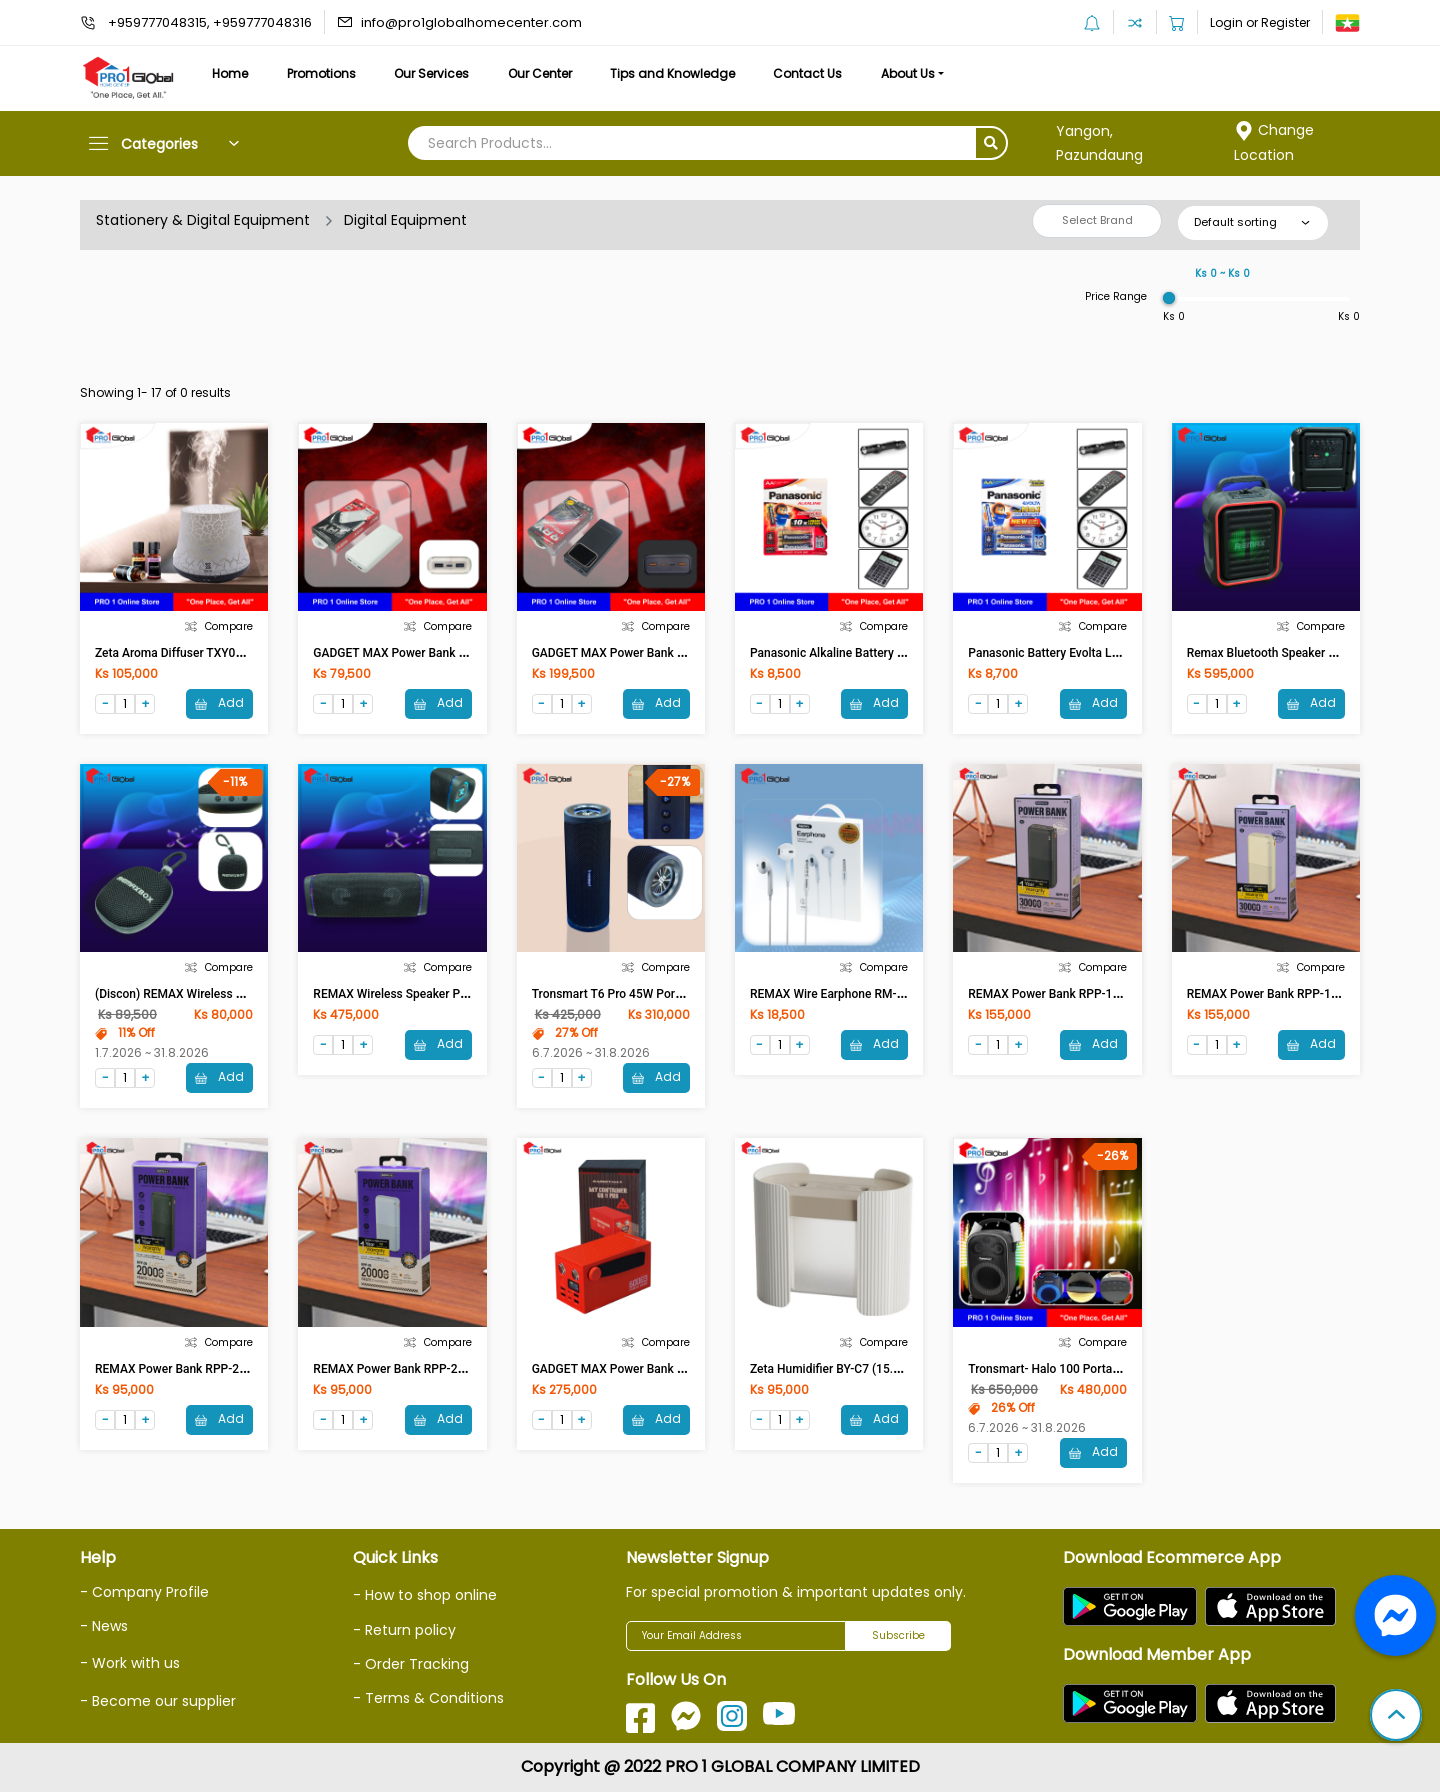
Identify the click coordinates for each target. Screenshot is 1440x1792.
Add (219, 702)
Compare (219, 626)
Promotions (321, 73)
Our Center (540, 73)
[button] (1396, 1717)
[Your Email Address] (736, 1636)
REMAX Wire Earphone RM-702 (833, 994)
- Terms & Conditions (428, 1698)
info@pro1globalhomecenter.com (471, 22)
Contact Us (807, 73)
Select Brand (1097, 220)
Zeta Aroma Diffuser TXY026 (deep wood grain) (224, 653)
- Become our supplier (158, 1701)
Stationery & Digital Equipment (203, 220)
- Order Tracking (411, 1664)
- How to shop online (425, 1595)
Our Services (431, 73)
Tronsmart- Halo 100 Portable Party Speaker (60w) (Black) (1124, 1369)
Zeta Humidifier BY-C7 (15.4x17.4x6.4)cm (862, 1369)
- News (104, 1626)
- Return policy (404, 1630)
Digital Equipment (405, 220)
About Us (908, 73)
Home (230, 73)
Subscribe (898, 1635)
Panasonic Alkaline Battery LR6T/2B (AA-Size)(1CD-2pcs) (904, 653)
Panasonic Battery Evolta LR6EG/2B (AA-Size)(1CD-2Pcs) (1121, 653)
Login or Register (1260, 22)
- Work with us (130, 1663)
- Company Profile (144, 1592)
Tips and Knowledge (672, 73)
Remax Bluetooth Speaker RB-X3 (1274, 653)
